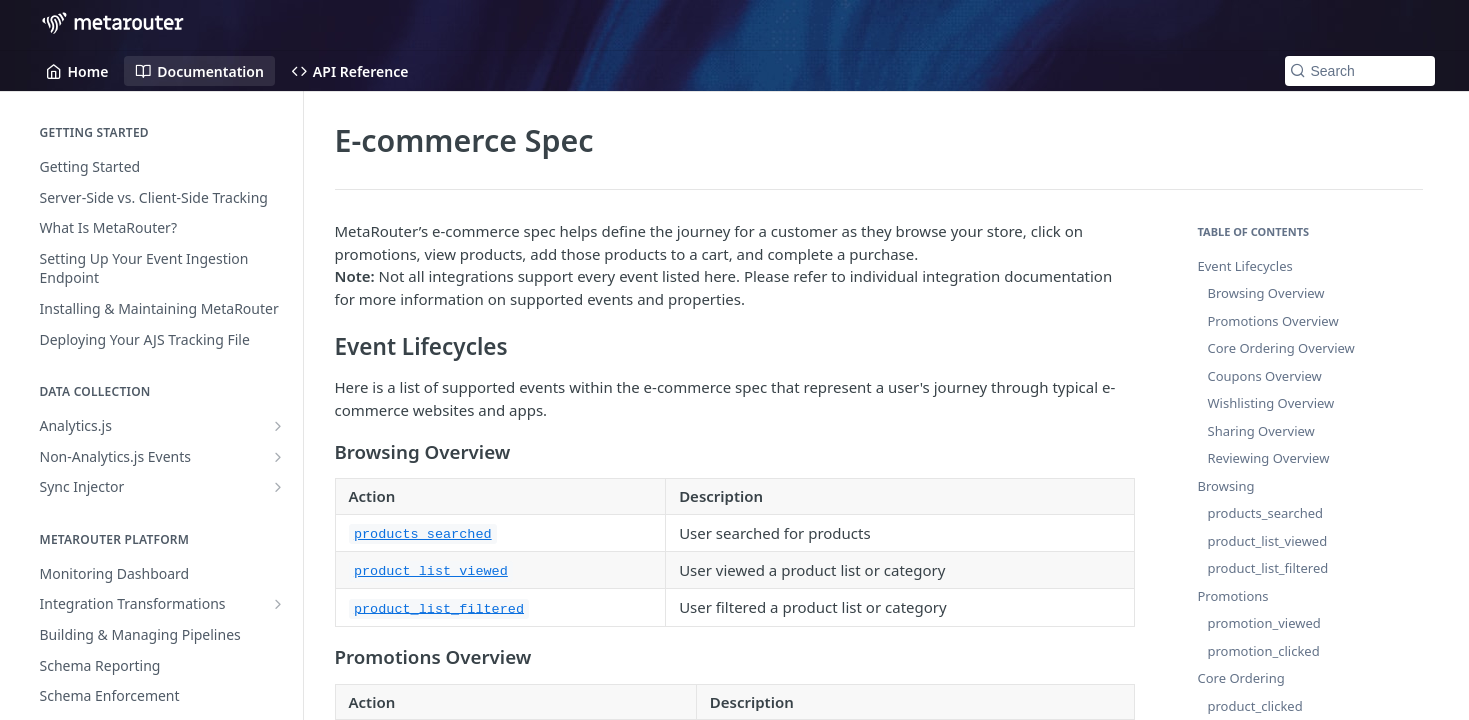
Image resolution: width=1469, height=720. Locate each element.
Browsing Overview (1266, 293)
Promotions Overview (1273, 321)
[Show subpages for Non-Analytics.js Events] (278, 457)
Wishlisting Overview (1271, 403)
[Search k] (1360, 71)
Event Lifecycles (1245, 266)
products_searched (1266, 513)
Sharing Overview (1261, 431)
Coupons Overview (1265, 376)
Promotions (1233, 596)
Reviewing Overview (1269, 458)
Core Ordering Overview (1281, 348)
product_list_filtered (1268, 568)
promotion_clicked (1264, 651)
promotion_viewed (1264, 623)
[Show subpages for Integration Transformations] (278, 604)
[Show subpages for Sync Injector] (278, 487)
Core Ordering (1241, 678)
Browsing (1226, 486)
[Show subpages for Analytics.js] (278, 426)
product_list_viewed (1268, 541)
